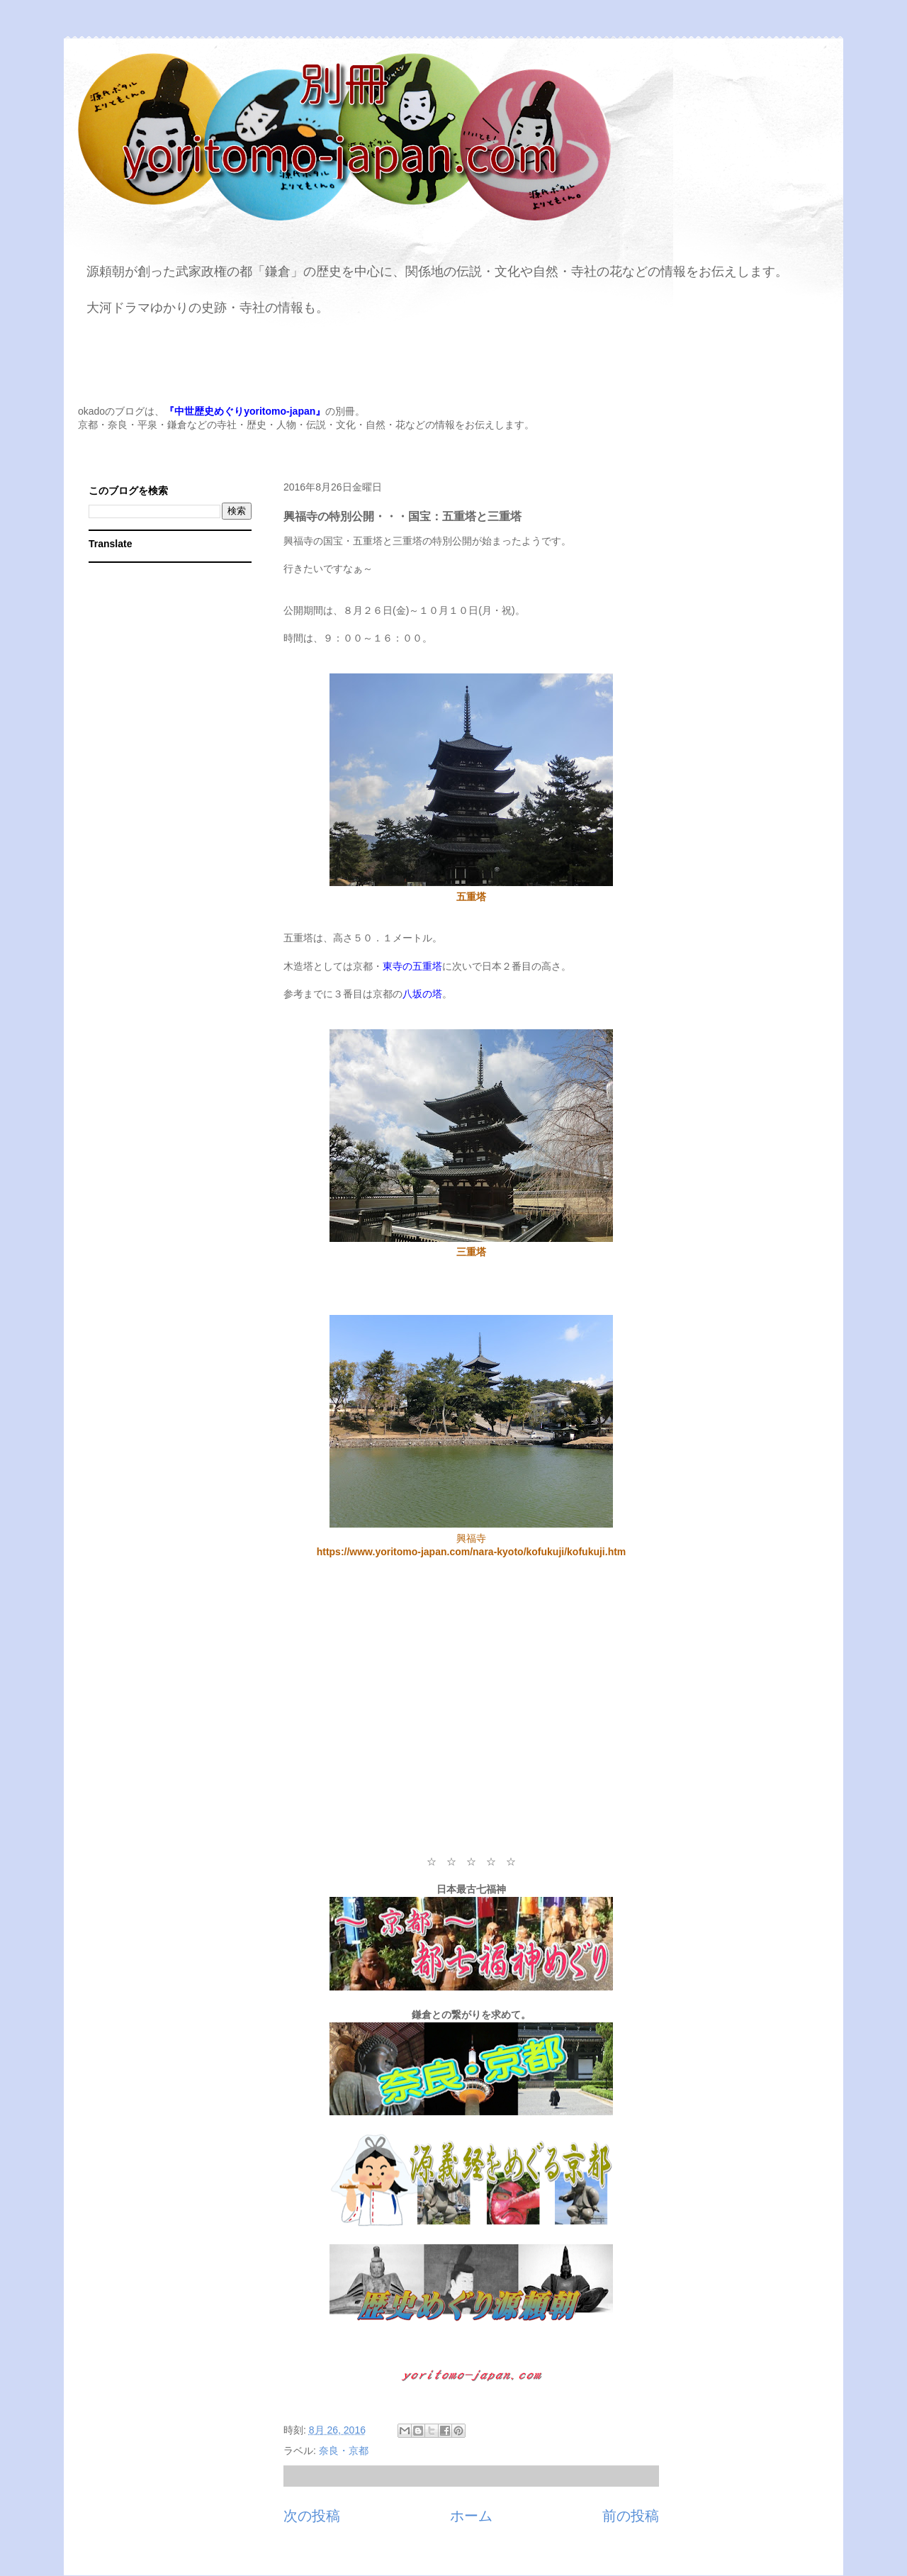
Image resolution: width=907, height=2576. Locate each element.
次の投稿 (311, 2516)
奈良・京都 (343, 2450)
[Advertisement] (471, 1714)
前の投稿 (630, 2516)
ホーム (471, 2516)
